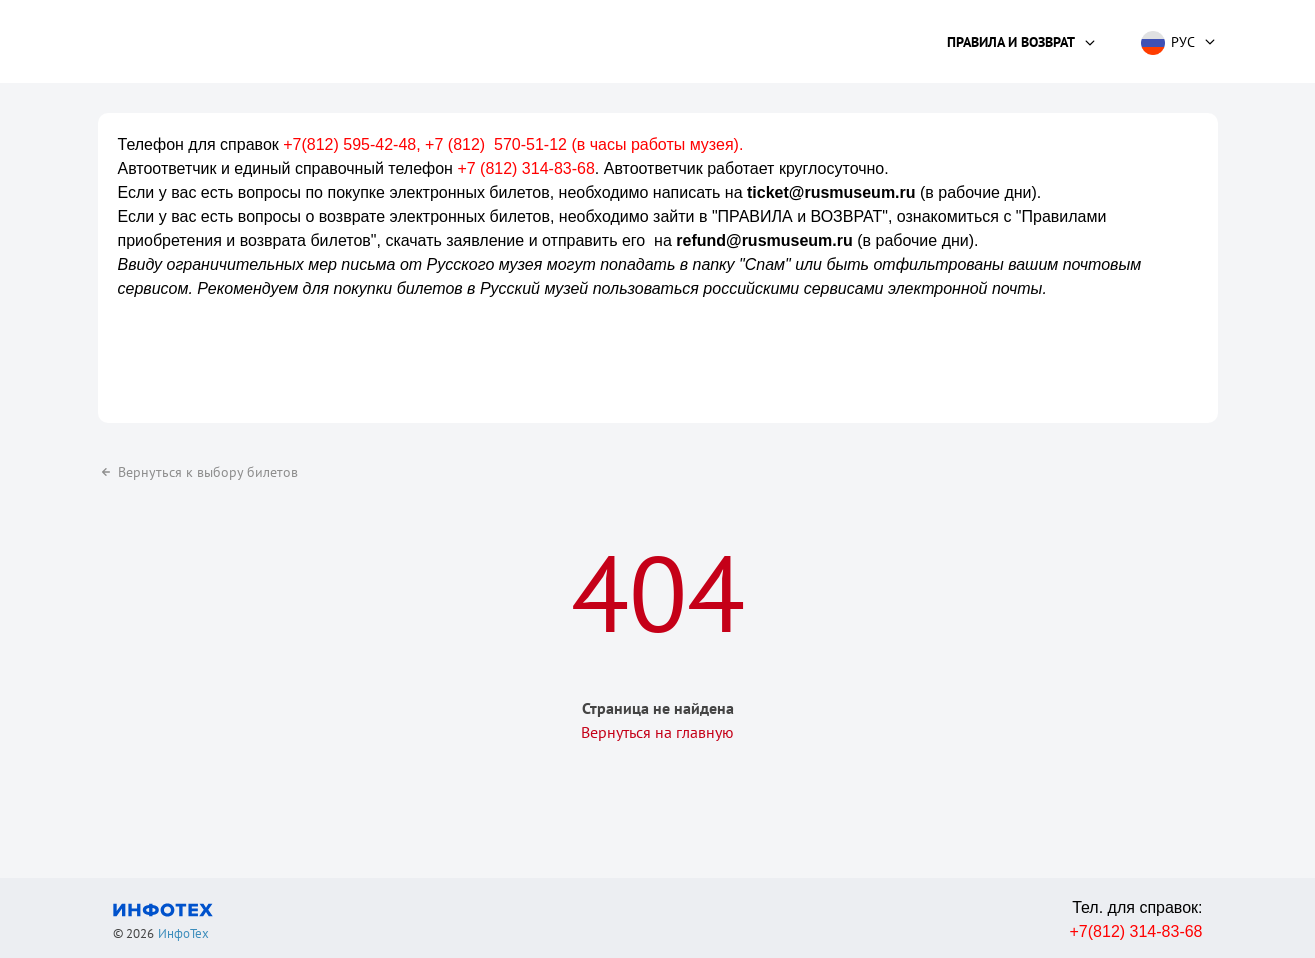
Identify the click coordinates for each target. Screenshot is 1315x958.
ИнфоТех (183, 933)
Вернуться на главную (657, 732)
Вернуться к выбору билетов (198, 472)
